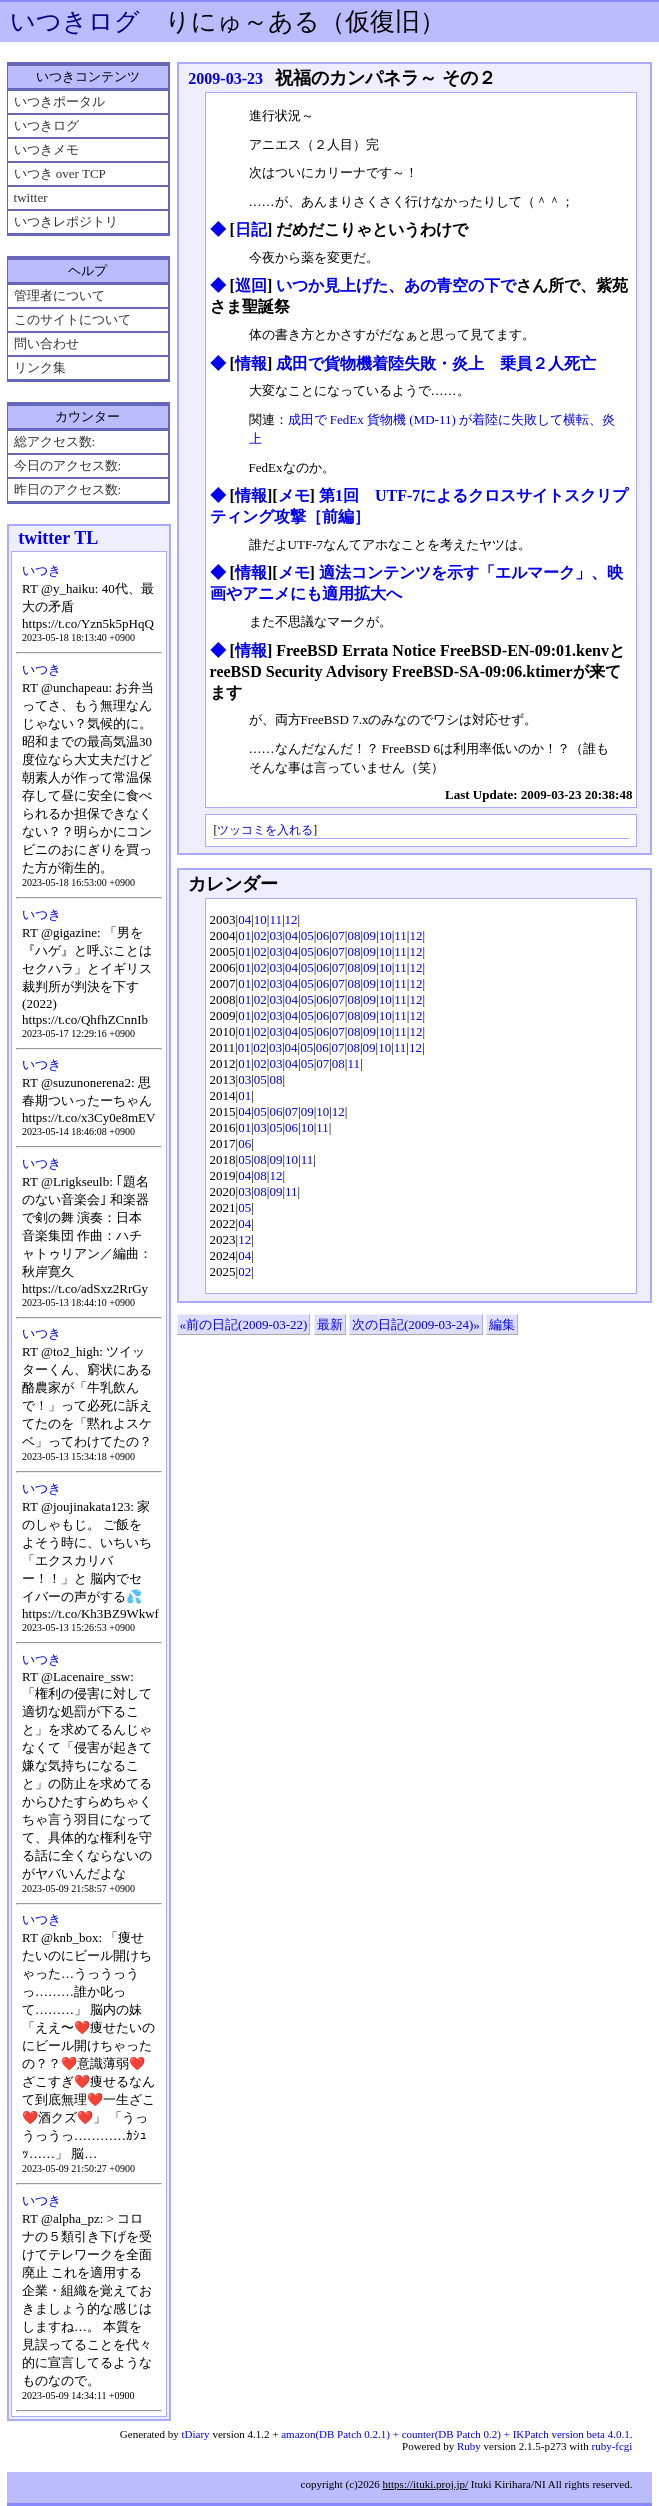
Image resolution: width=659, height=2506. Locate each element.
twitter (31, 197)
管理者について (59, 295)
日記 (251, 229)
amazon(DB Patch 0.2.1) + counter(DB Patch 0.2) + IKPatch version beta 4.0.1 (455, 2434)
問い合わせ (46, 343)
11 (275, 919)
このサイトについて (72, 319)
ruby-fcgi (611, 2446)
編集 (502, 1324)
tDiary (196, 2434)
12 (291, 919)
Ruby (469, 2446)
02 (260, 935)
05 (307, 935)
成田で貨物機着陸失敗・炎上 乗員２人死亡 (436, 363)
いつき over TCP (60, 173)
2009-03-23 (225, 78)
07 (338, 935)
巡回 (251, 285)
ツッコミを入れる (265, 830)
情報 (251, 363)
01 (244, 935)
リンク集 (40, 367)
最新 (330, 1324)
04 (244, 919)
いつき (41, 570)
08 (353, 935)
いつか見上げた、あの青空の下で (396, 285)
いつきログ (75, 21)
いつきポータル (59, 101)
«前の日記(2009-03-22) (244, 1324)
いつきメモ (46, 149)
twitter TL (58, 538)
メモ (294, 495)
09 (369, 935)
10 (260, 919)
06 (322, 935)
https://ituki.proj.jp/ (425, 2484)
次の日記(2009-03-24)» (416, 1324)
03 (275, 935)
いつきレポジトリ (66, 221)
